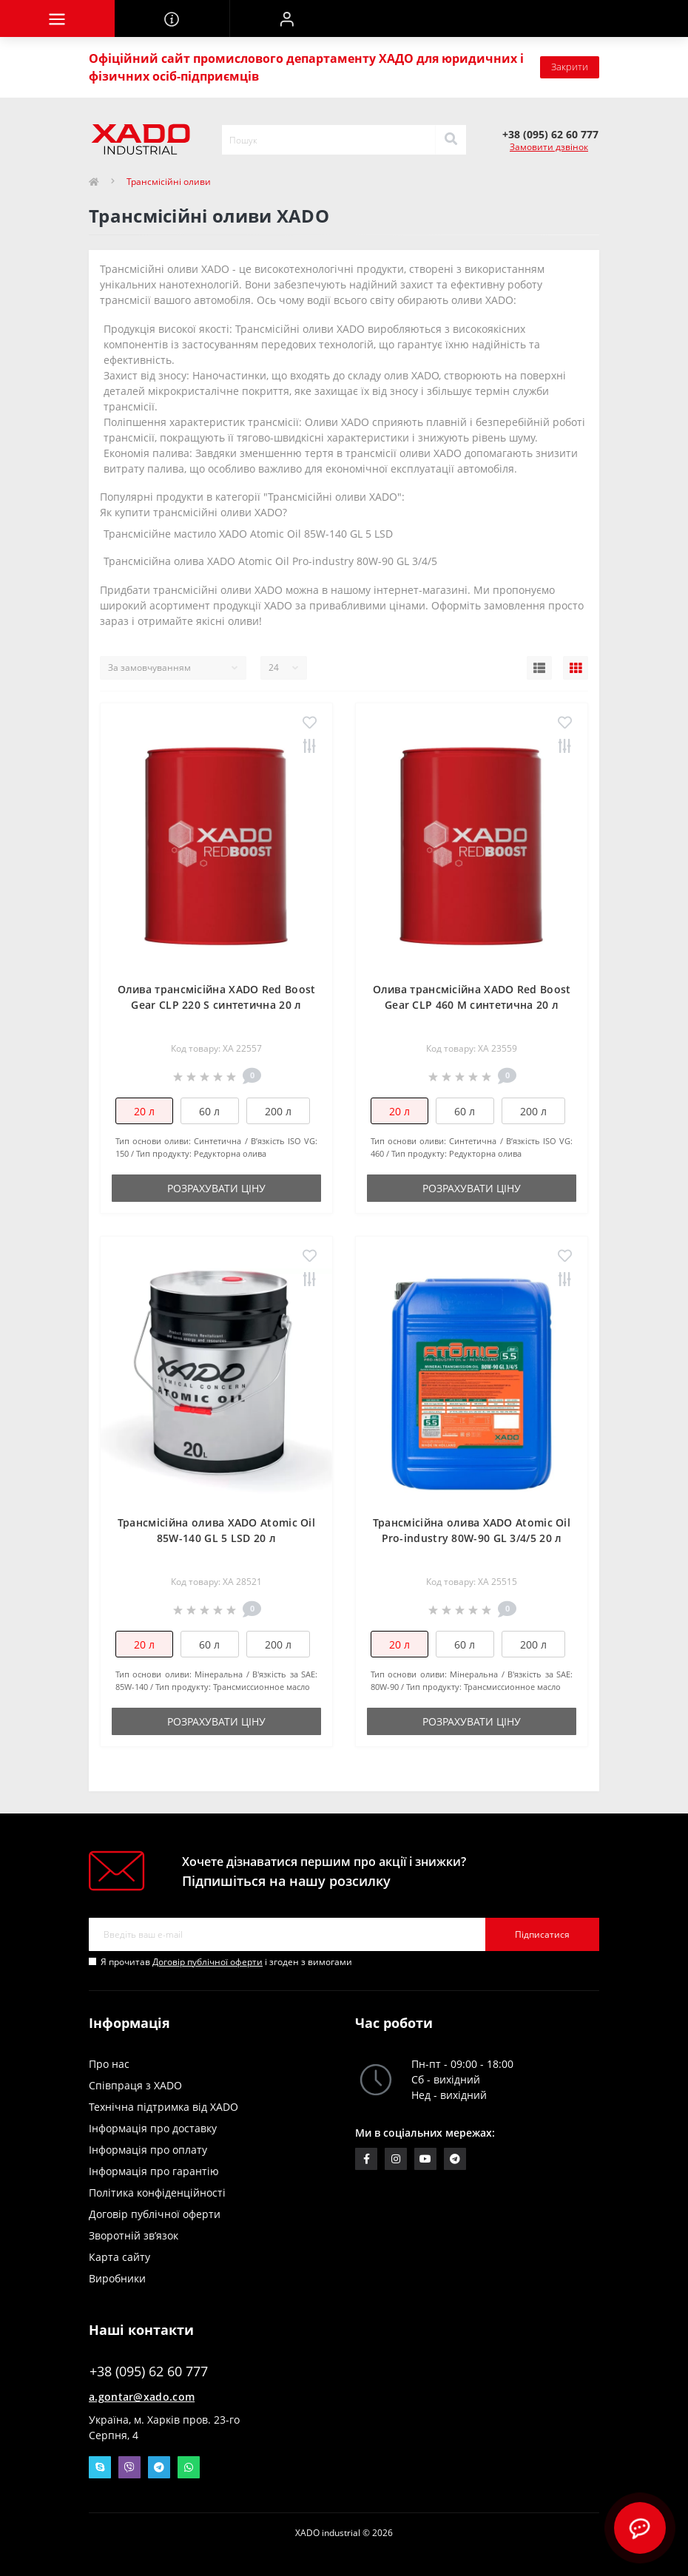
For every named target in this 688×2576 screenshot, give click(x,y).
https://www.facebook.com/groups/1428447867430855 (366, 2159)
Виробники (117, 2278)
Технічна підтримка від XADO (163, 2107)
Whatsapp (188, 2467)
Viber (129, 2467)
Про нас (109, 2064)
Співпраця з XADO (135, 2085)
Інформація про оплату (148, 2150)
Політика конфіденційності (157, 2192)
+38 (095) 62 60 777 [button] (149, 2371)
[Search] (450, 140)
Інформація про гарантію (154, 2171)
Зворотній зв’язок (133, 2235)
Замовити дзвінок (549, 147)
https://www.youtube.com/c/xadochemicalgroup (425, 2159)
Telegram (159, 2467)
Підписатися (542, 1934)
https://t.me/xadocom (455, 2159)
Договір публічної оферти (207, 1961)
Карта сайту (119, 2257)
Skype (99, 2467)
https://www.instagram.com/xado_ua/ (395, 2159)
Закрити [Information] (569, 66)
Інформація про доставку (153, 2128)
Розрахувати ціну (216, 1188)
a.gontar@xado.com (142, 2397)
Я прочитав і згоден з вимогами (226, 1961)
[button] (286, 18)
